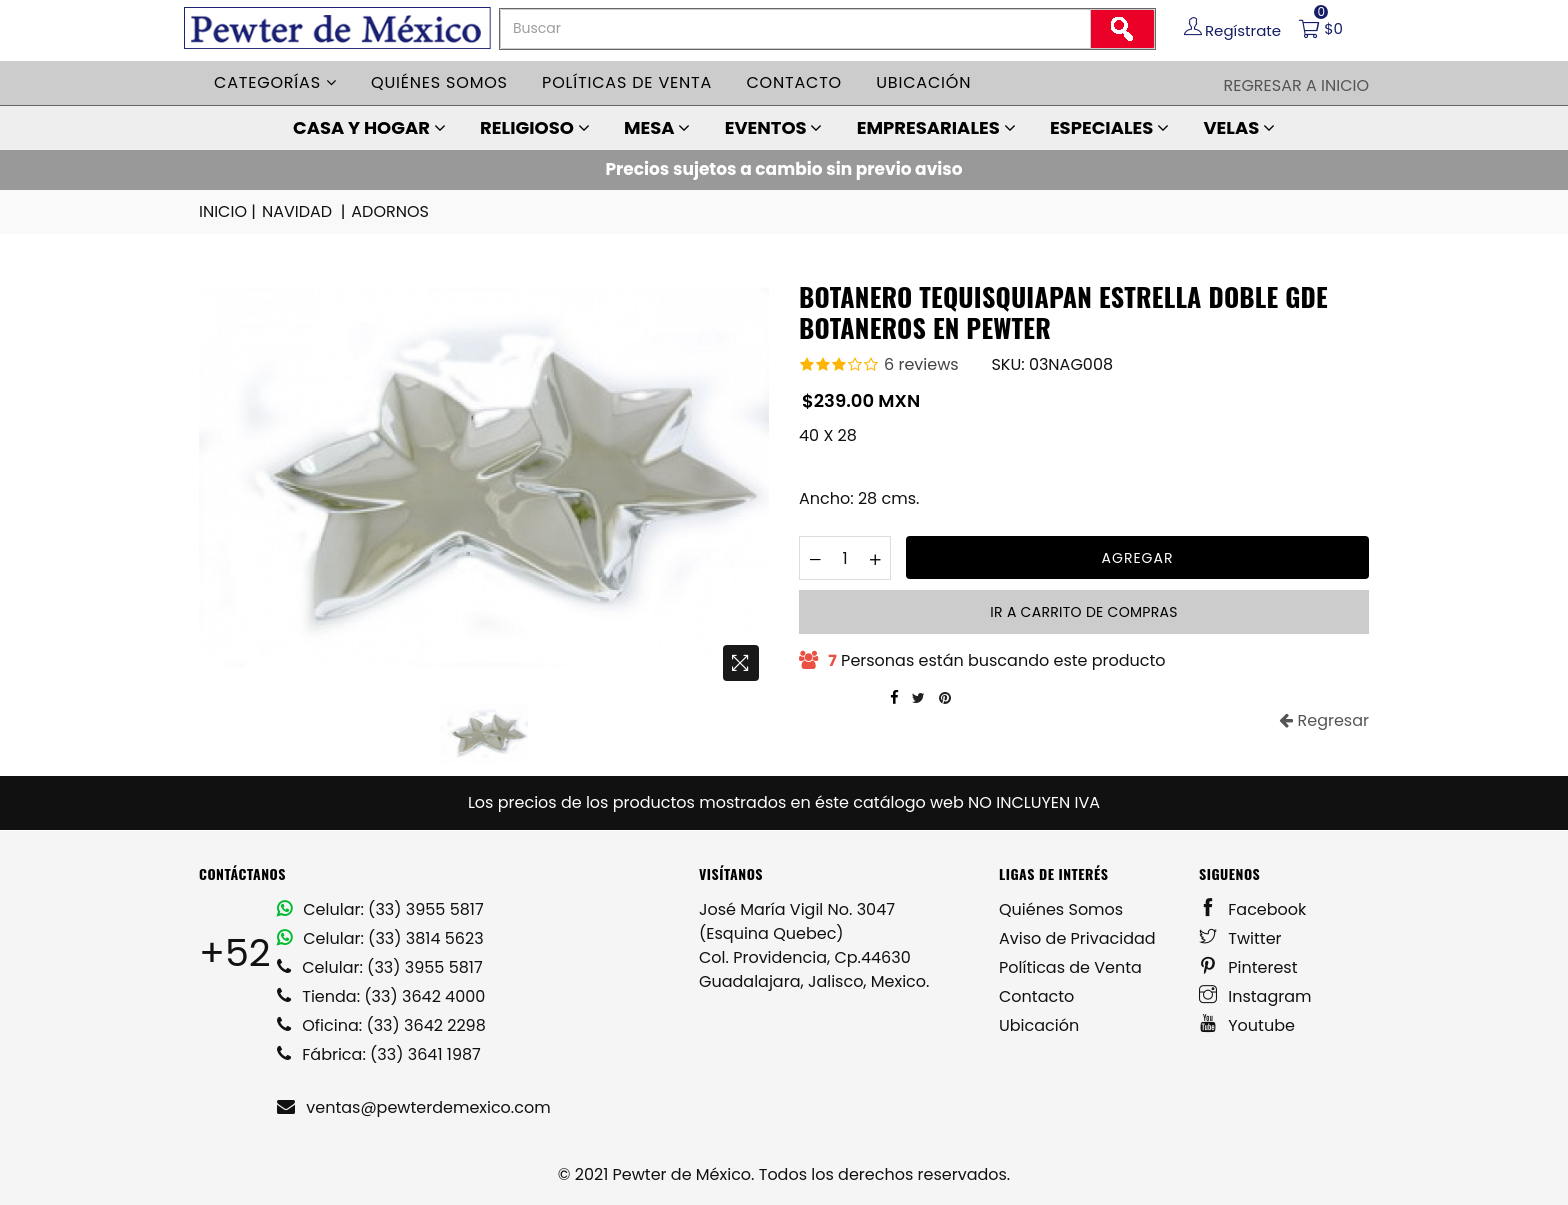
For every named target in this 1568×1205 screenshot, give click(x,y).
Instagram (1255, 996)
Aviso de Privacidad (1077, 938)
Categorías (275, 82)
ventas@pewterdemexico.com (414, 1107)
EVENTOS (774, 127)
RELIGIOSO (535, 127)
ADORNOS (390, 211)
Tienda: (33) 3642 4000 (381, 996)
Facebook (1252, 909)
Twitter (1240, 938)
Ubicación (923, 82)
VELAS (1239, 127)
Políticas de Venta (1070, 967)
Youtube (1247, 1025)
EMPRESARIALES (936, 127)
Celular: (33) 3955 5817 (380, 909)
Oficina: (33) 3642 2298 (381, 1025)
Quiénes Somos (1061, 909)
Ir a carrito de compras (1083, 612)
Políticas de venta (627, 82)
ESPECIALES (1109, 127)
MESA (657, 127)
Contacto (794, 82)
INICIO (229, 212)
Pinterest (1248, 967)
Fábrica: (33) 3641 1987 (379, 1054)
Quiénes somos (439, 82)
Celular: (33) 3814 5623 (380, 938)
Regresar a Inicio (1296, 85)
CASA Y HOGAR (369, 127)
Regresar (1324, 720)
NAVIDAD (305, 212)
